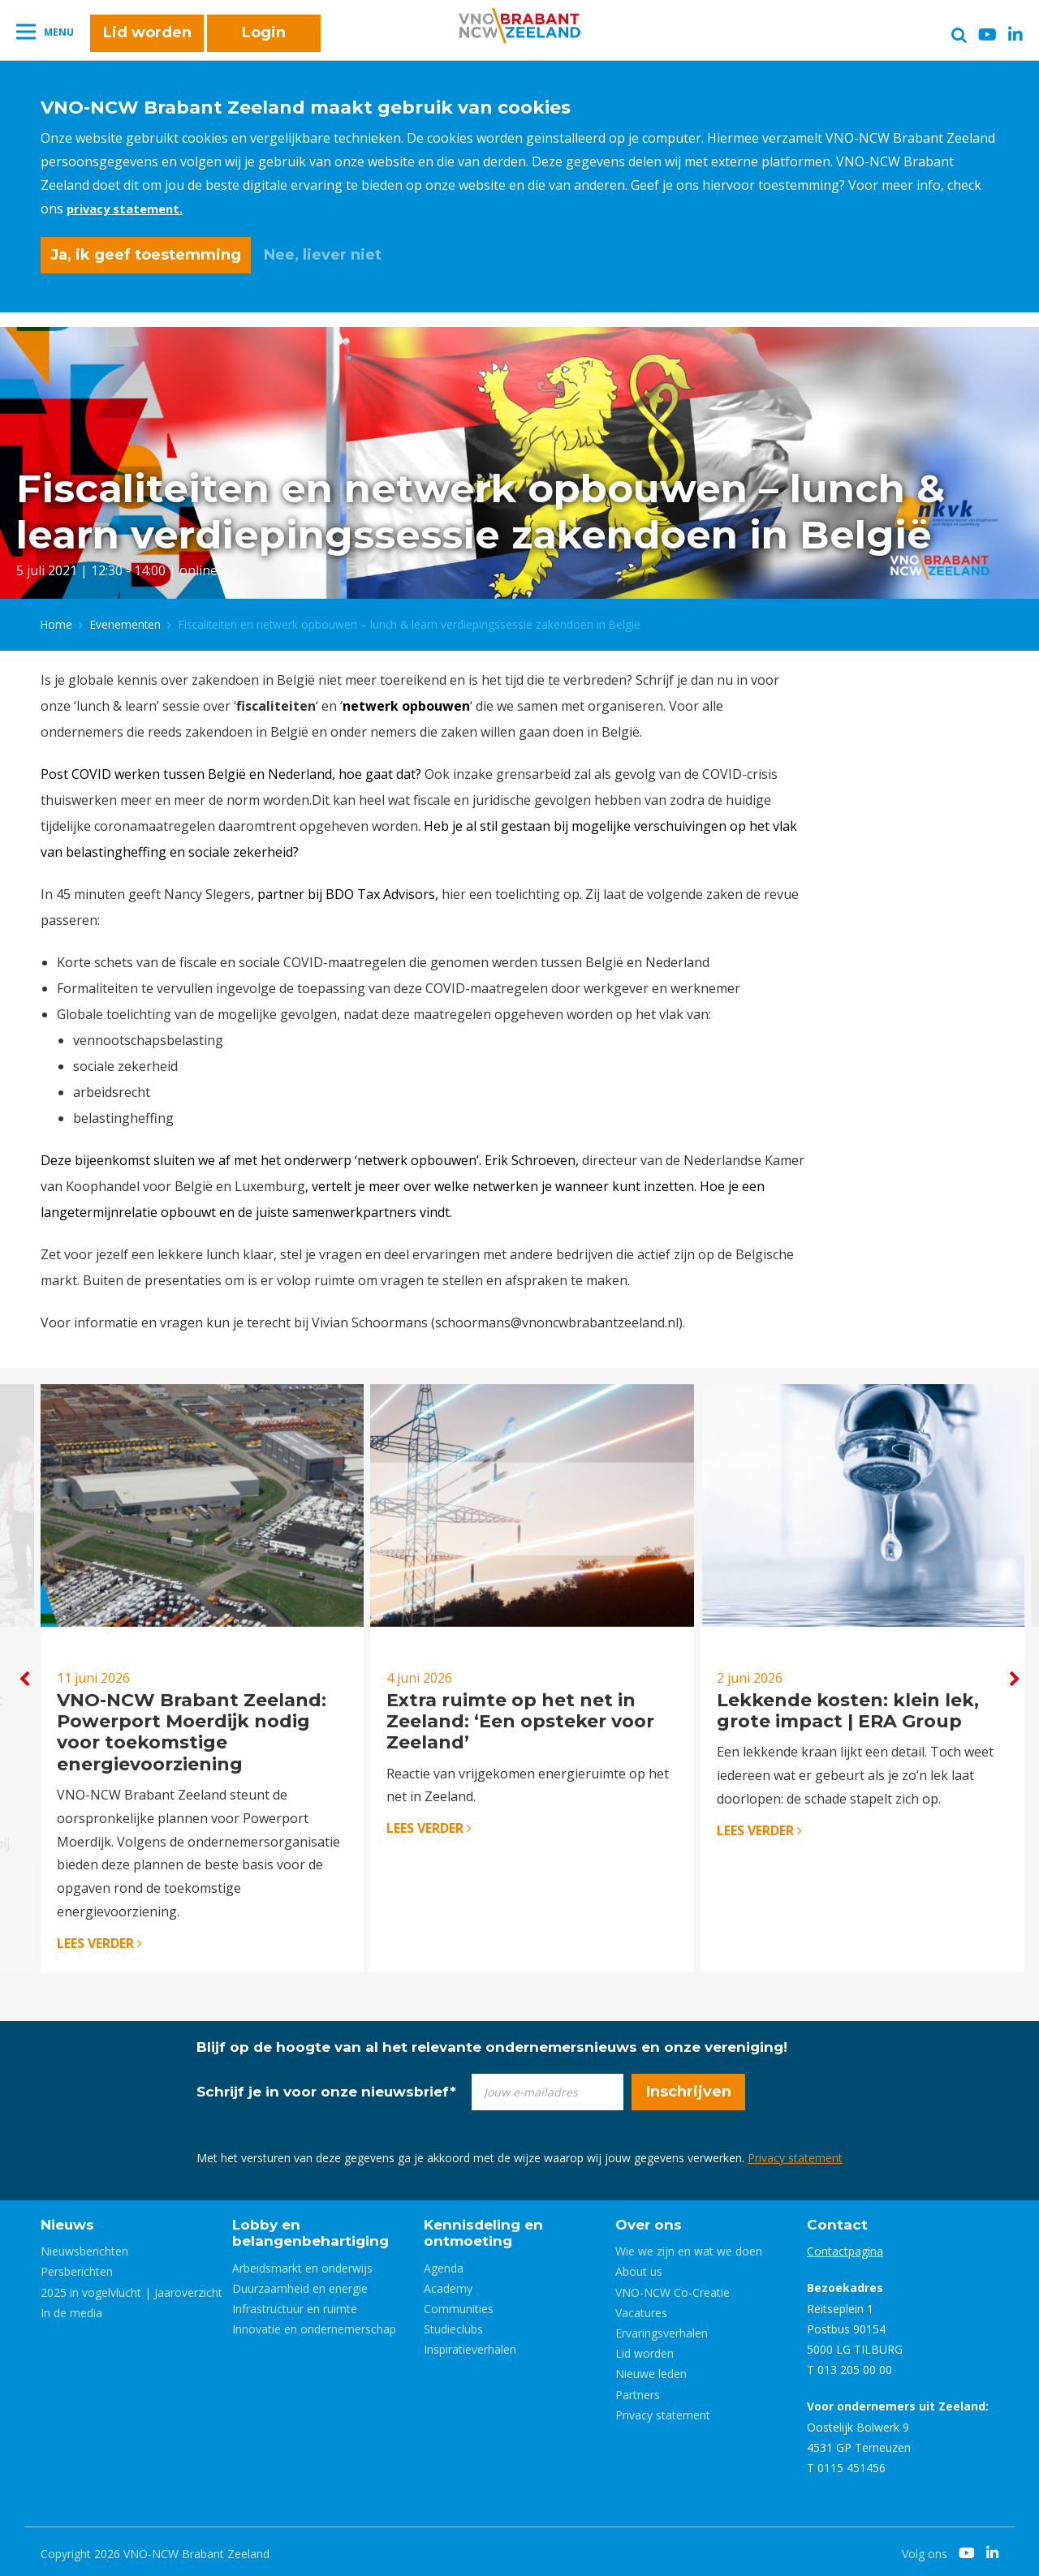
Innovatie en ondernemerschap (314, 2324)
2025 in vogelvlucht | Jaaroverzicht (131, 2287)
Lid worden (147, 42)
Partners (637, 2390)
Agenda (443, 2263)
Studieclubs (453, 2324)
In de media (71, 2308)
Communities (459, 2304)
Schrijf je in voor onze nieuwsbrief (326, 2087)
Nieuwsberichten (84, 2247)
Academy (448, 2283)
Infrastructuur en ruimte (294, 2304)
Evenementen (125, 618)
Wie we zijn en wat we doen (688, 2247)
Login (264, 42)
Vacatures (641, 2308)
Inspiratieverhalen (470, 2345)
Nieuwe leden (651, 2369)
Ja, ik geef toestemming (145, 255)
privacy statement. (129, 208)
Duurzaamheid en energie (300, 2283)
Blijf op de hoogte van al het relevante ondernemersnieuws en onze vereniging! (491, 2042)
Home (56, 618)
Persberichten (77, 2267)
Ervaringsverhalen (661, 2328)
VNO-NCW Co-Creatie (672, 2287)
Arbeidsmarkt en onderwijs (302, 2263)
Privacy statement (795, 2153)
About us (638, 2267)
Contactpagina (845, 2247)
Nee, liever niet (323, 255)
